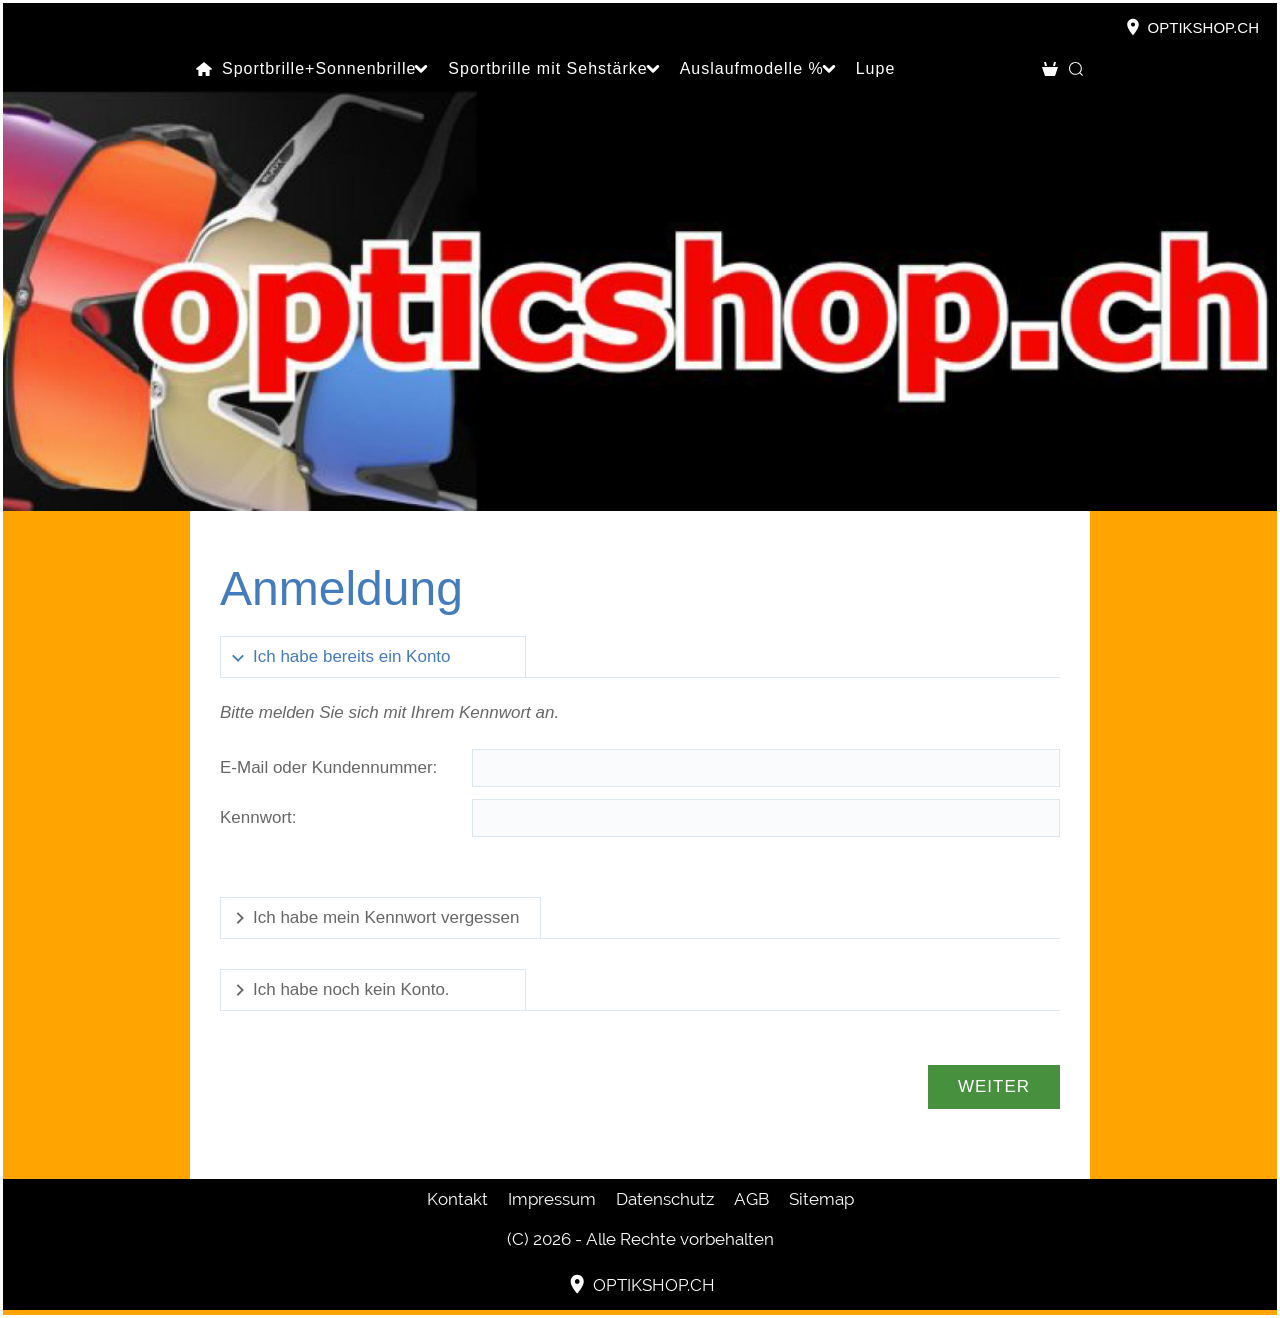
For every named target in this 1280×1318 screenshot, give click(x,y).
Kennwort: (258, 817)
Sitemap (821, 1199)
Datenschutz (665, 1199)
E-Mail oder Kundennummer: (328, 767)
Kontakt (457, 1199)
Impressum (552, 1199)
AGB (751, 1199)
